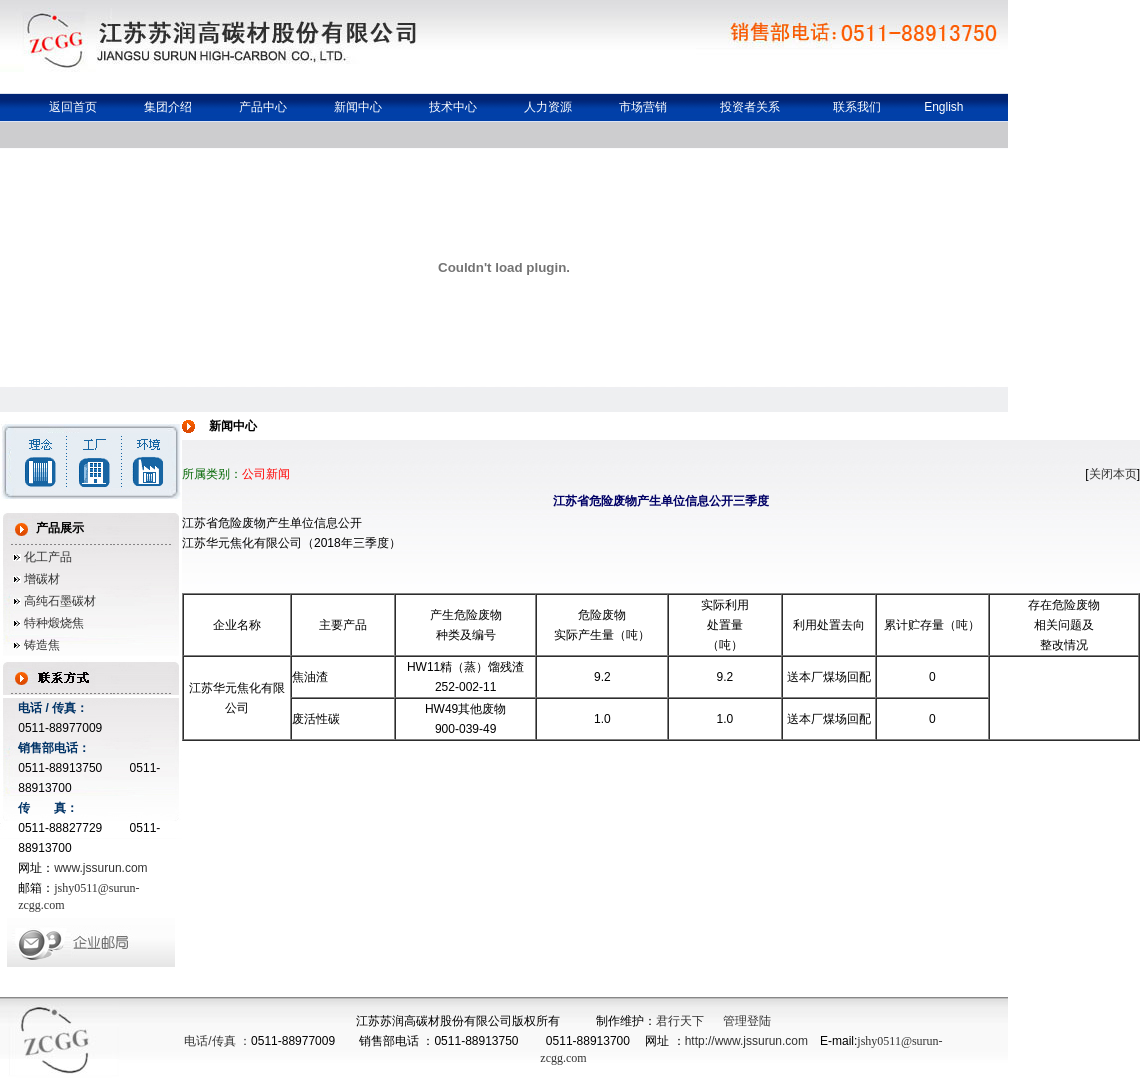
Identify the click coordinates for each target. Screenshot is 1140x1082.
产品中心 (263, 107)
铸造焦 (40, 645)
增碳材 (40, 579)
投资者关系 (750, 107)
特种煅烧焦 (52, 623)
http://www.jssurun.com (746, 1041)
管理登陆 (747, 1021)
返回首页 (73, 107)
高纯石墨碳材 (58, 601)
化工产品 (46, 557)
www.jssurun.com (100, 868)
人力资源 (548, 107)
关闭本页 (1113, 474)
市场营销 (643, 107)
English (943, 107)
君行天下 (680, 1021)
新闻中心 (358, 107)
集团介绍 (168, 107)
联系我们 (857, 107)
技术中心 (453, 107)
